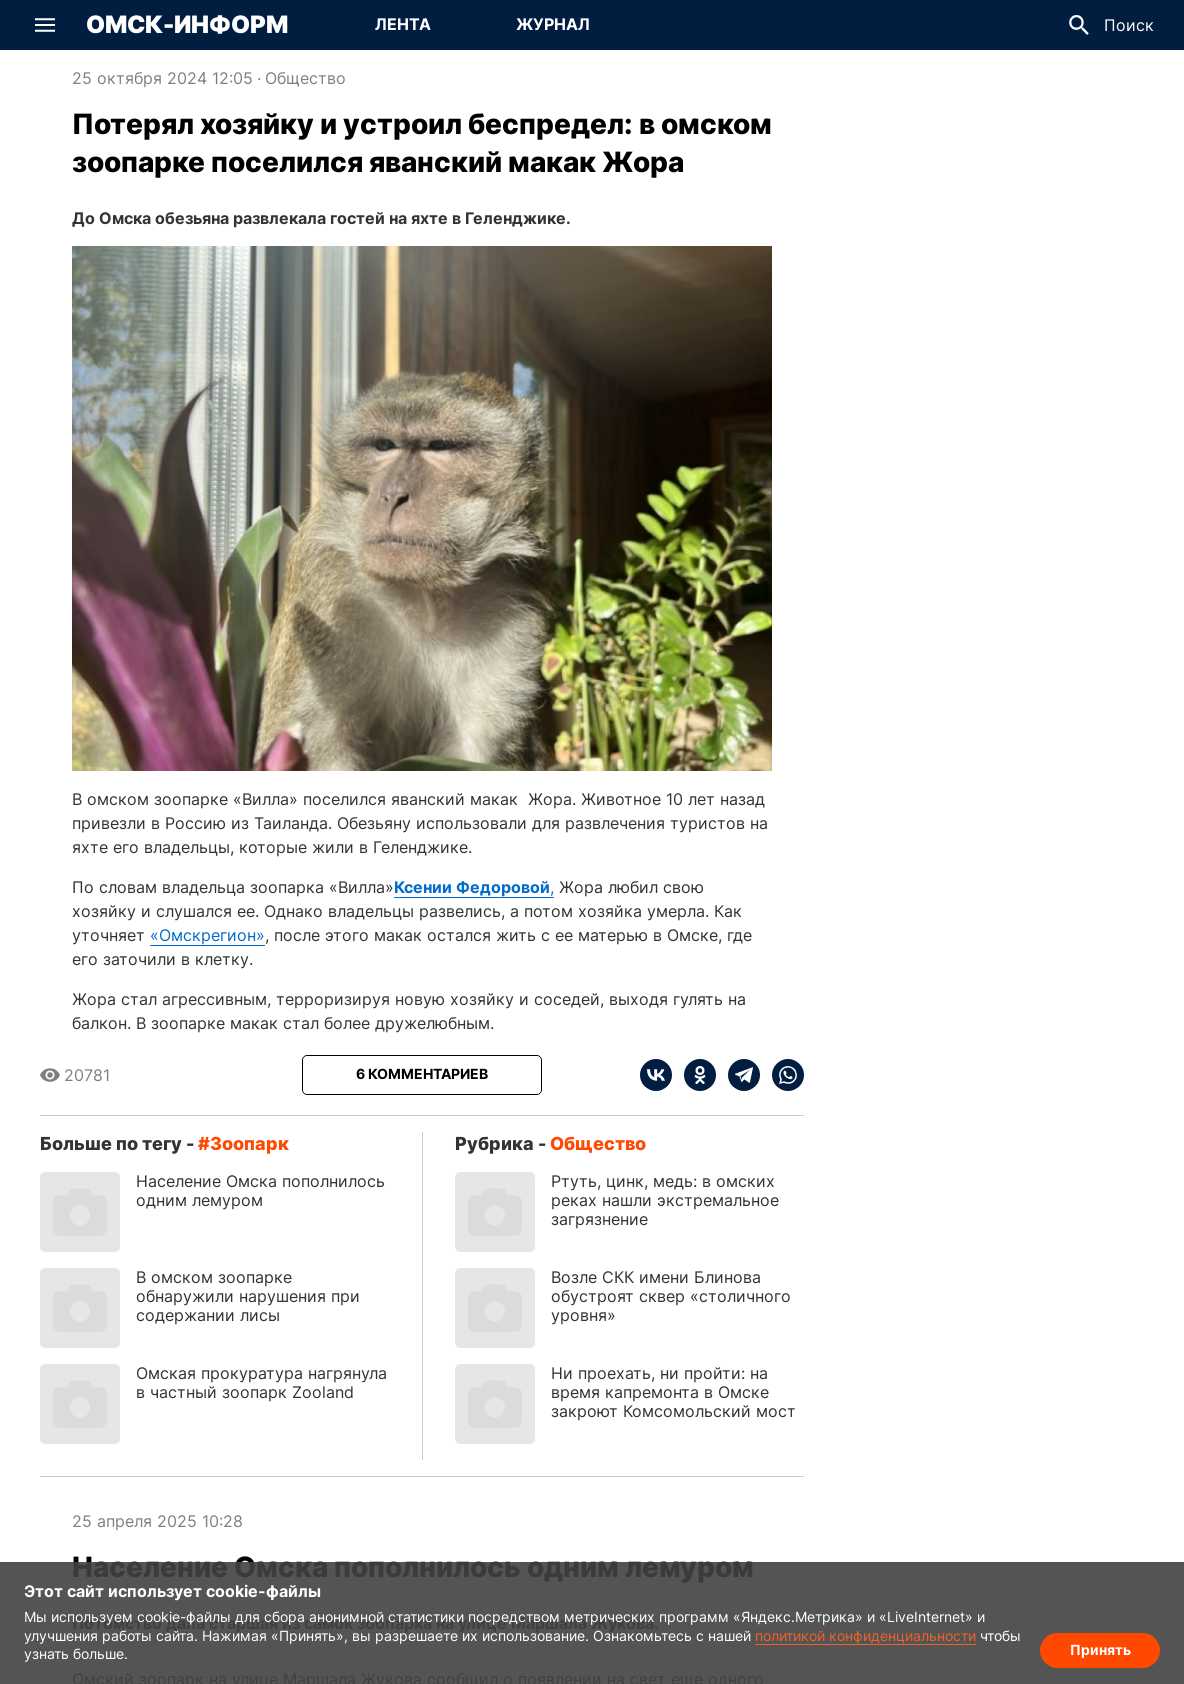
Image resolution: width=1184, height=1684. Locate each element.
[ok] (694, 1075)
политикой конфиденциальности (865, 1635)
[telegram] (738, 1075)
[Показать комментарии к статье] (422, 1075)
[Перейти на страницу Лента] (403, 25)
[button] (45, 25)
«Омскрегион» (207, 935)
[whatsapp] (782, 1075)
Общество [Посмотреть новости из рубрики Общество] (305, 78)
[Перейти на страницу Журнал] (553, 25)
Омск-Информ (187, 25)
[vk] (656, 1075)
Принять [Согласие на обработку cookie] (1100, 1649)
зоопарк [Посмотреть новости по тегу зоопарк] (249, 1143)
